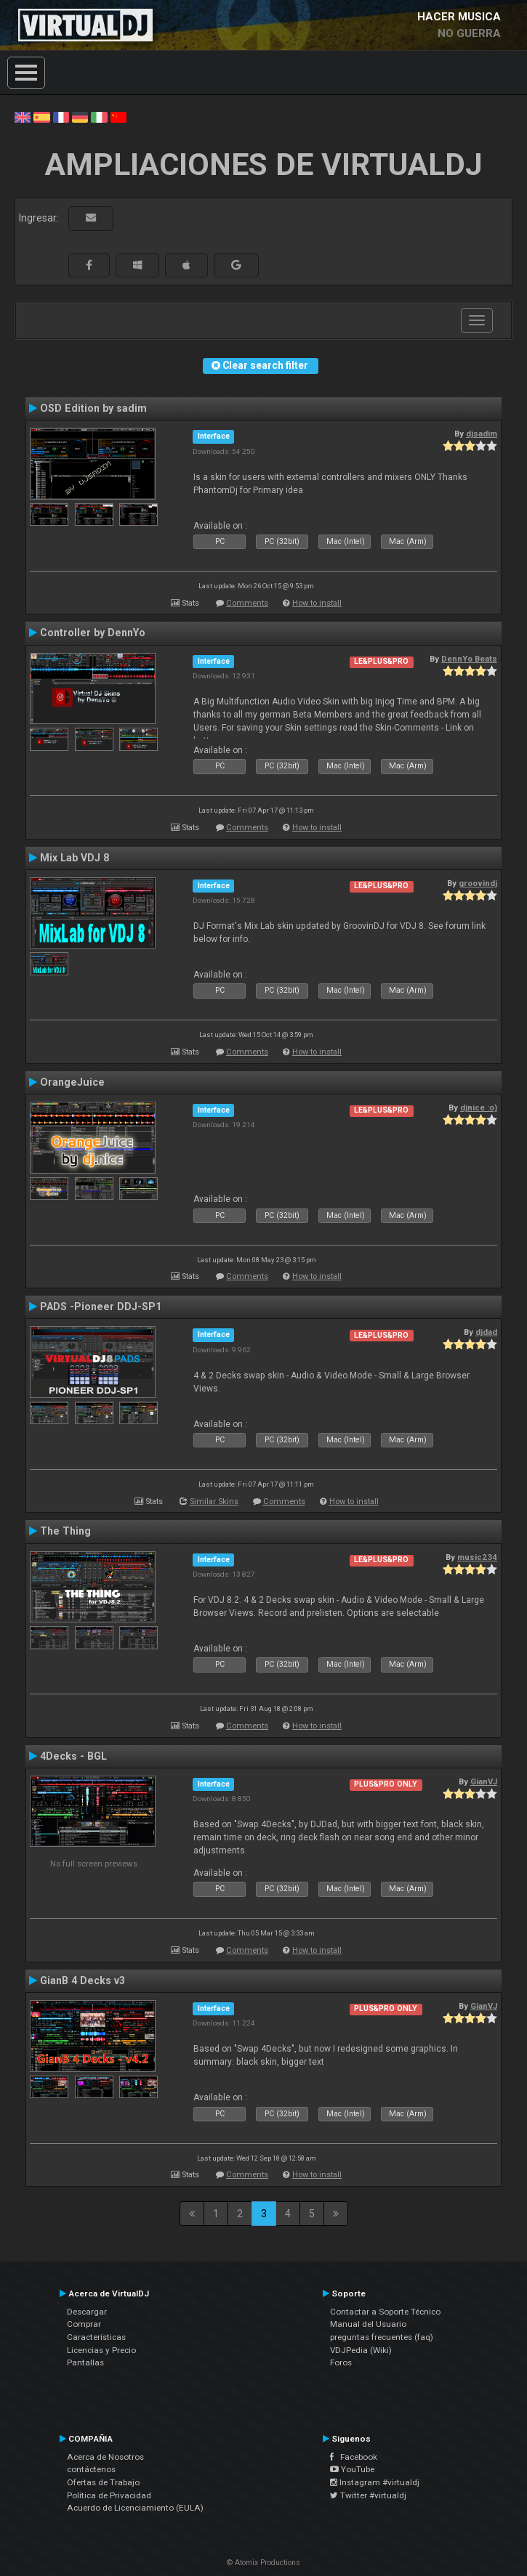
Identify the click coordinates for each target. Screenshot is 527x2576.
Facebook (353, 2457)
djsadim (481, 433)
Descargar (87, 2312)
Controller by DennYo (92, 632)
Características (96, 2337)
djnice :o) (478, 1107)
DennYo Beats (469, 659)
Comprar (84, 2324)
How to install (317, 603)
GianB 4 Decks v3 (82, 1980)
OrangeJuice (72, 1082)
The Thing (65, 1531)
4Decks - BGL (73, 1756)
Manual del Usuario (368, 2324)
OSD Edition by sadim (93, 408)
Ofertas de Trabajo (103, 2482)
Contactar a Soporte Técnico (385, 2312)
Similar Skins (214, 1501)
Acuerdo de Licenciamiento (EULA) (135, 2508)
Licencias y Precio (101, 2350)
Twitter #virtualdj (368, 2495)
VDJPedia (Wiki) (361, 2350)
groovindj (478, 883)
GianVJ (483, 1781)
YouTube (352, 2469)
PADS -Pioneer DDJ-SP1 (100, 1306)
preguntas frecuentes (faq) (381, 2337)
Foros (341, 2362)
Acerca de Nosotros (105, 2457)
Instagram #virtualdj (374, 2482)
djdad (486, 1332)
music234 (477, 1557)
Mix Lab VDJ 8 (74, 858)
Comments (247, 603)
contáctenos (91, 2469)
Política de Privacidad (109, 2495)
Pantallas (85, 2362)
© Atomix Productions (263, 2562)
